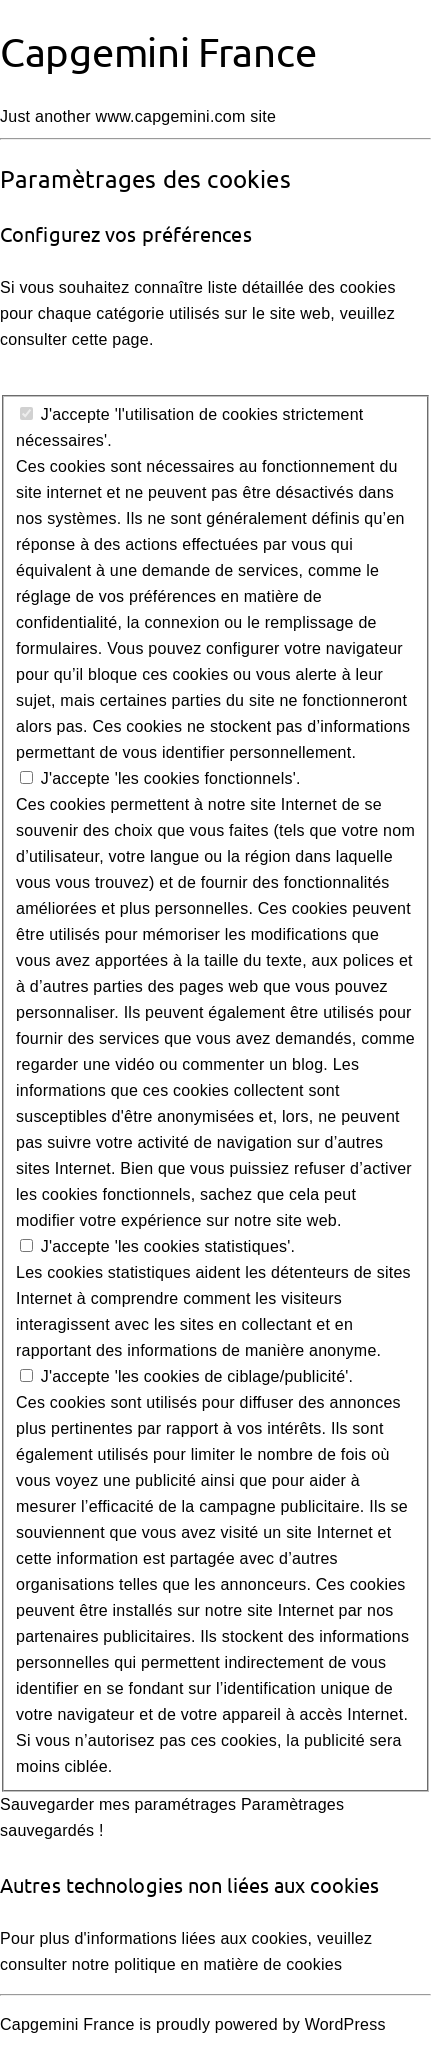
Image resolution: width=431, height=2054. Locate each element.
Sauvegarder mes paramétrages (118, 1804)
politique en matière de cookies (228, 1964)
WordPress (345, 2024)
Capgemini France (158, 51)
